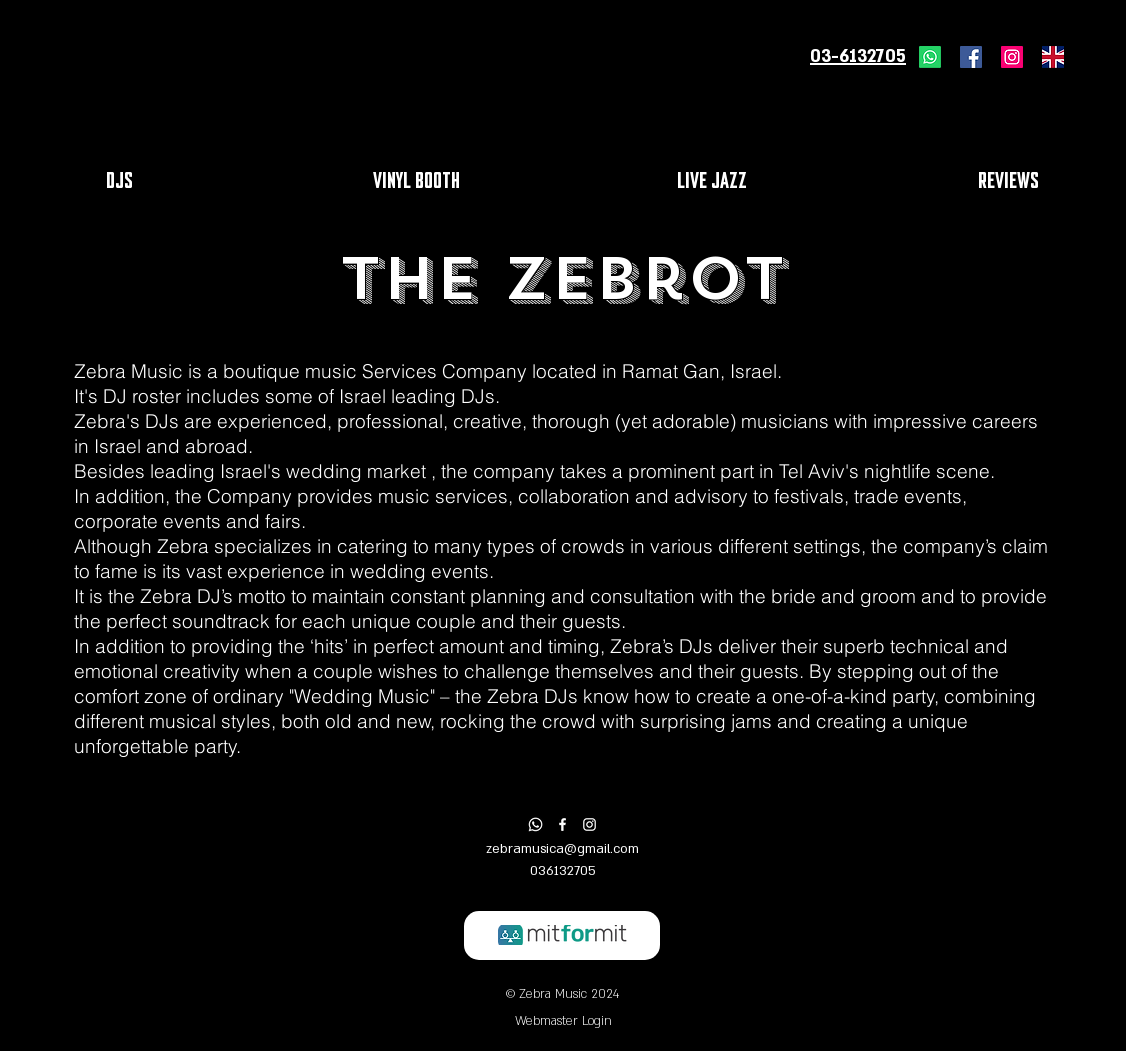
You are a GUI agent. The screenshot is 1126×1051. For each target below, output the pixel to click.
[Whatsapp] (930, 57)
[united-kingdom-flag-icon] (1053, 57)
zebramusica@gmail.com (562, 849)
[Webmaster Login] (563, 1021)
